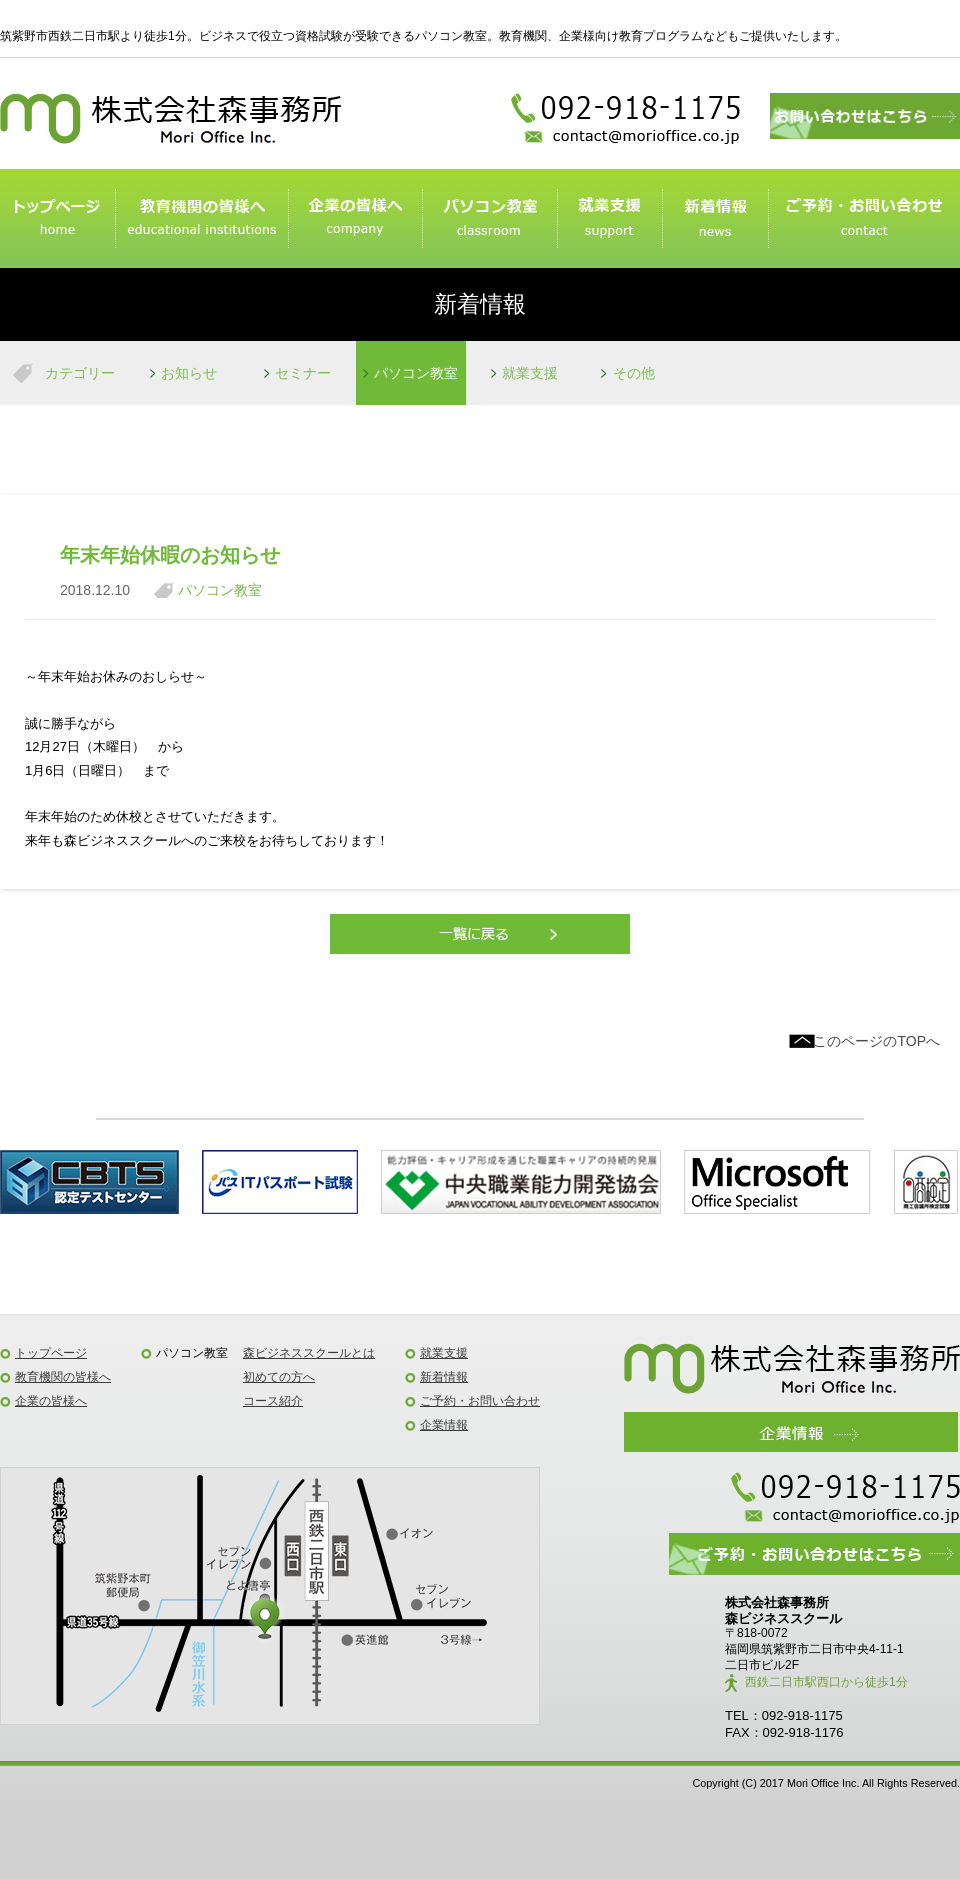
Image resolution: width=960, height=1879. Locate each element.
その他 (634, 373)
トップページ (57, 219)
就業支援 (610, 219)
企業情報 (444, 1425)
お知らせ (189, 373)
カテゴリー (80, 373)
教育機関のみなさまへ (201, 219)
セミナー (303, 373)
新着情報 (715, 219)
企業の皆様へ (355, 219)
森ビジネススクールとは (309, 1353)
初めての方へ (279, 1377)
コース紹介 (273, 1401)
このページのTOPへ (876, 1041)
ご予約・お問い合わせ (864, 219)
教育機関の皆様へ (63, 1377)
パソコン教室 (489, 219)
